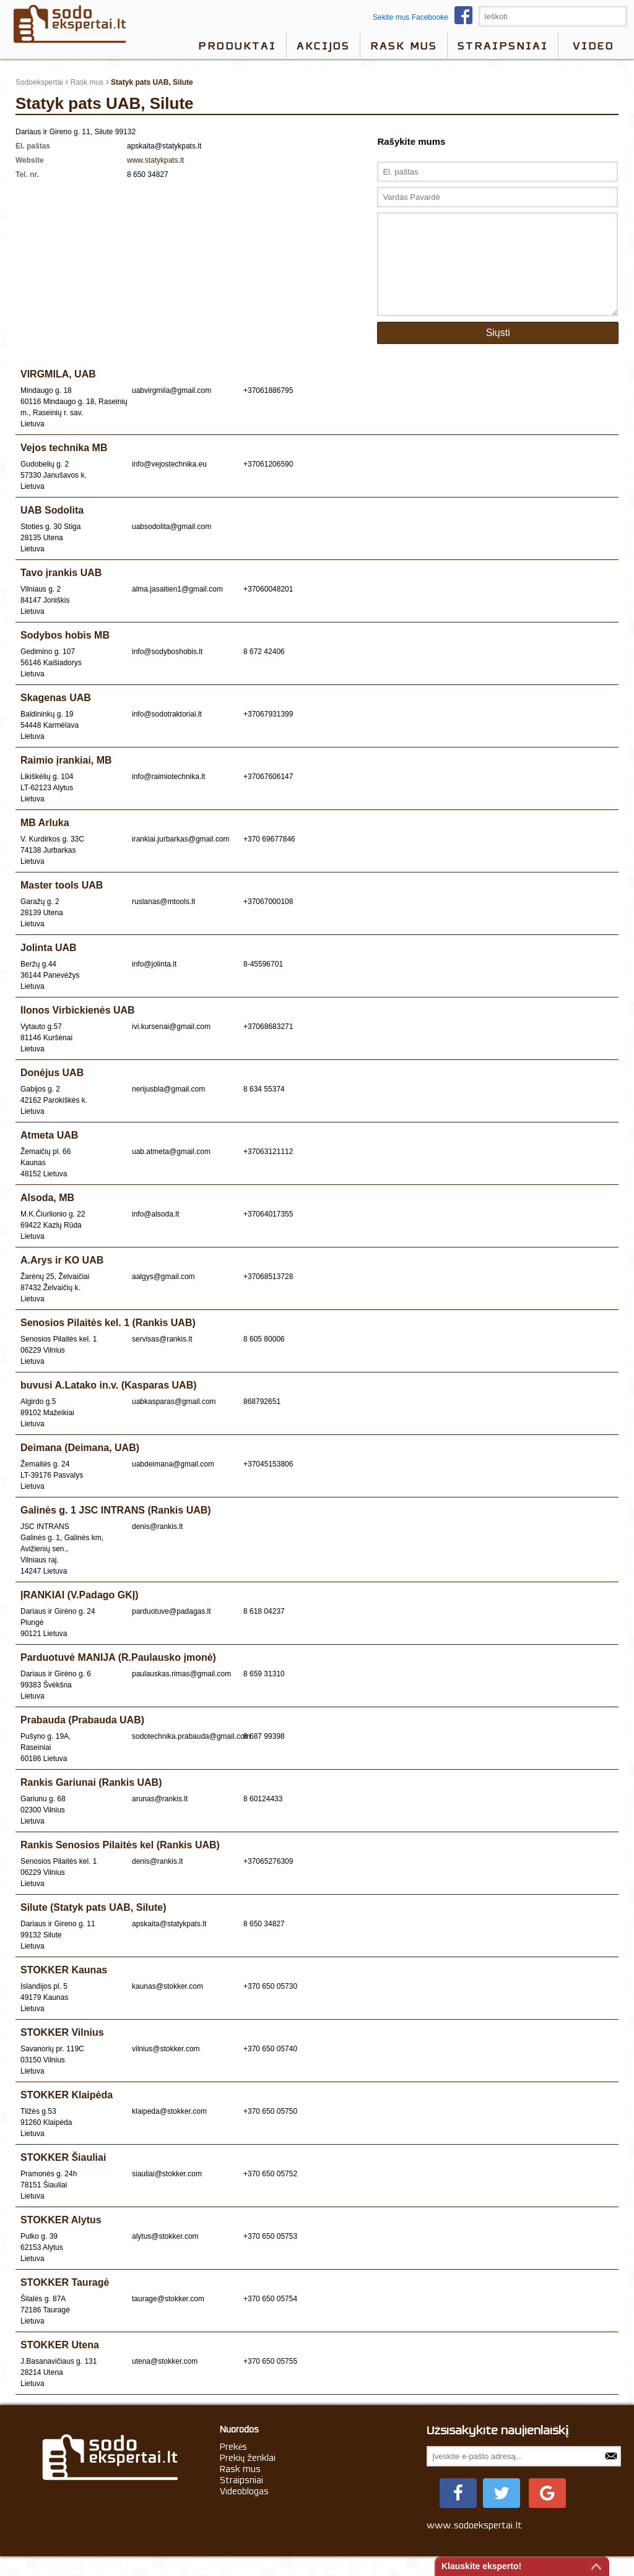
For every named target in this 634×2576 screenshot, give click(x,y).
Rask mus (403, 46)
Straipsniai (503, 46)
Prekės (234, 2465)
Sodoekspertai (39, 82)
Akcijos (323, 46)
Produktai (237, 46)
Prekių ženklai (248, 2476)
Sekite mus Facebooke (426, 17)
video (593, 46)
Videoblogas (244, 2510)
